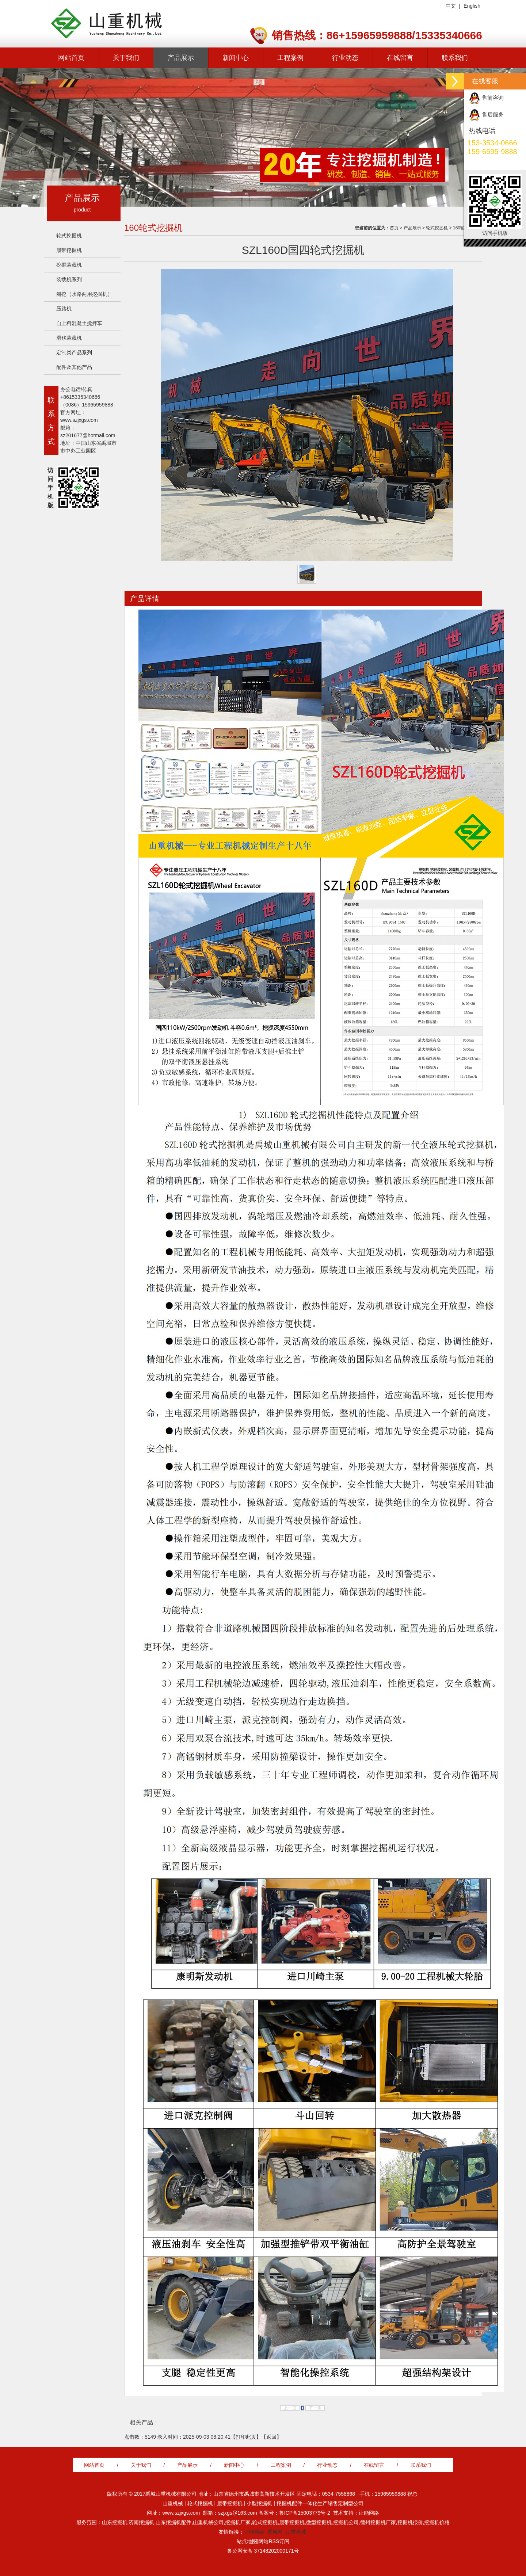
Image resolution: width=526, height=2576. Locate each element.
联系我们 (455, 57)
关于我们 (126, 57)
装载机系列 (69, 279)
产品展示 (181, 57)
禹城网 (275, 2532)
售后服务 (493, 114)
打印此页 (246, 2437)
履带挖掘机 (69, 250)
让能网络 (254, 2532)
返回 (271, 2437)
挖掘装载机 (69, 265)
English (472, 6)
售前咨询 (493, 98)
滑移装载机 (69, 338)
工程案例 (290, 57)
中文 (451, 6)
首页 (394, 227)
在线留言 (400, 57)
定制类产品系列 (74, 352)
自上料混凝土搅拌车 (79, 323)
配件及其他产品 (74, 367)
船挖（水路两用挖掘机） (84, 294)
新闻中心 (235, 57)
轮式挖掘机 (69, 235)
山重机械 (296, 2532)
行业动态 (345, 57)
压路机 (64, 309)
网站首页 (71, 57)
